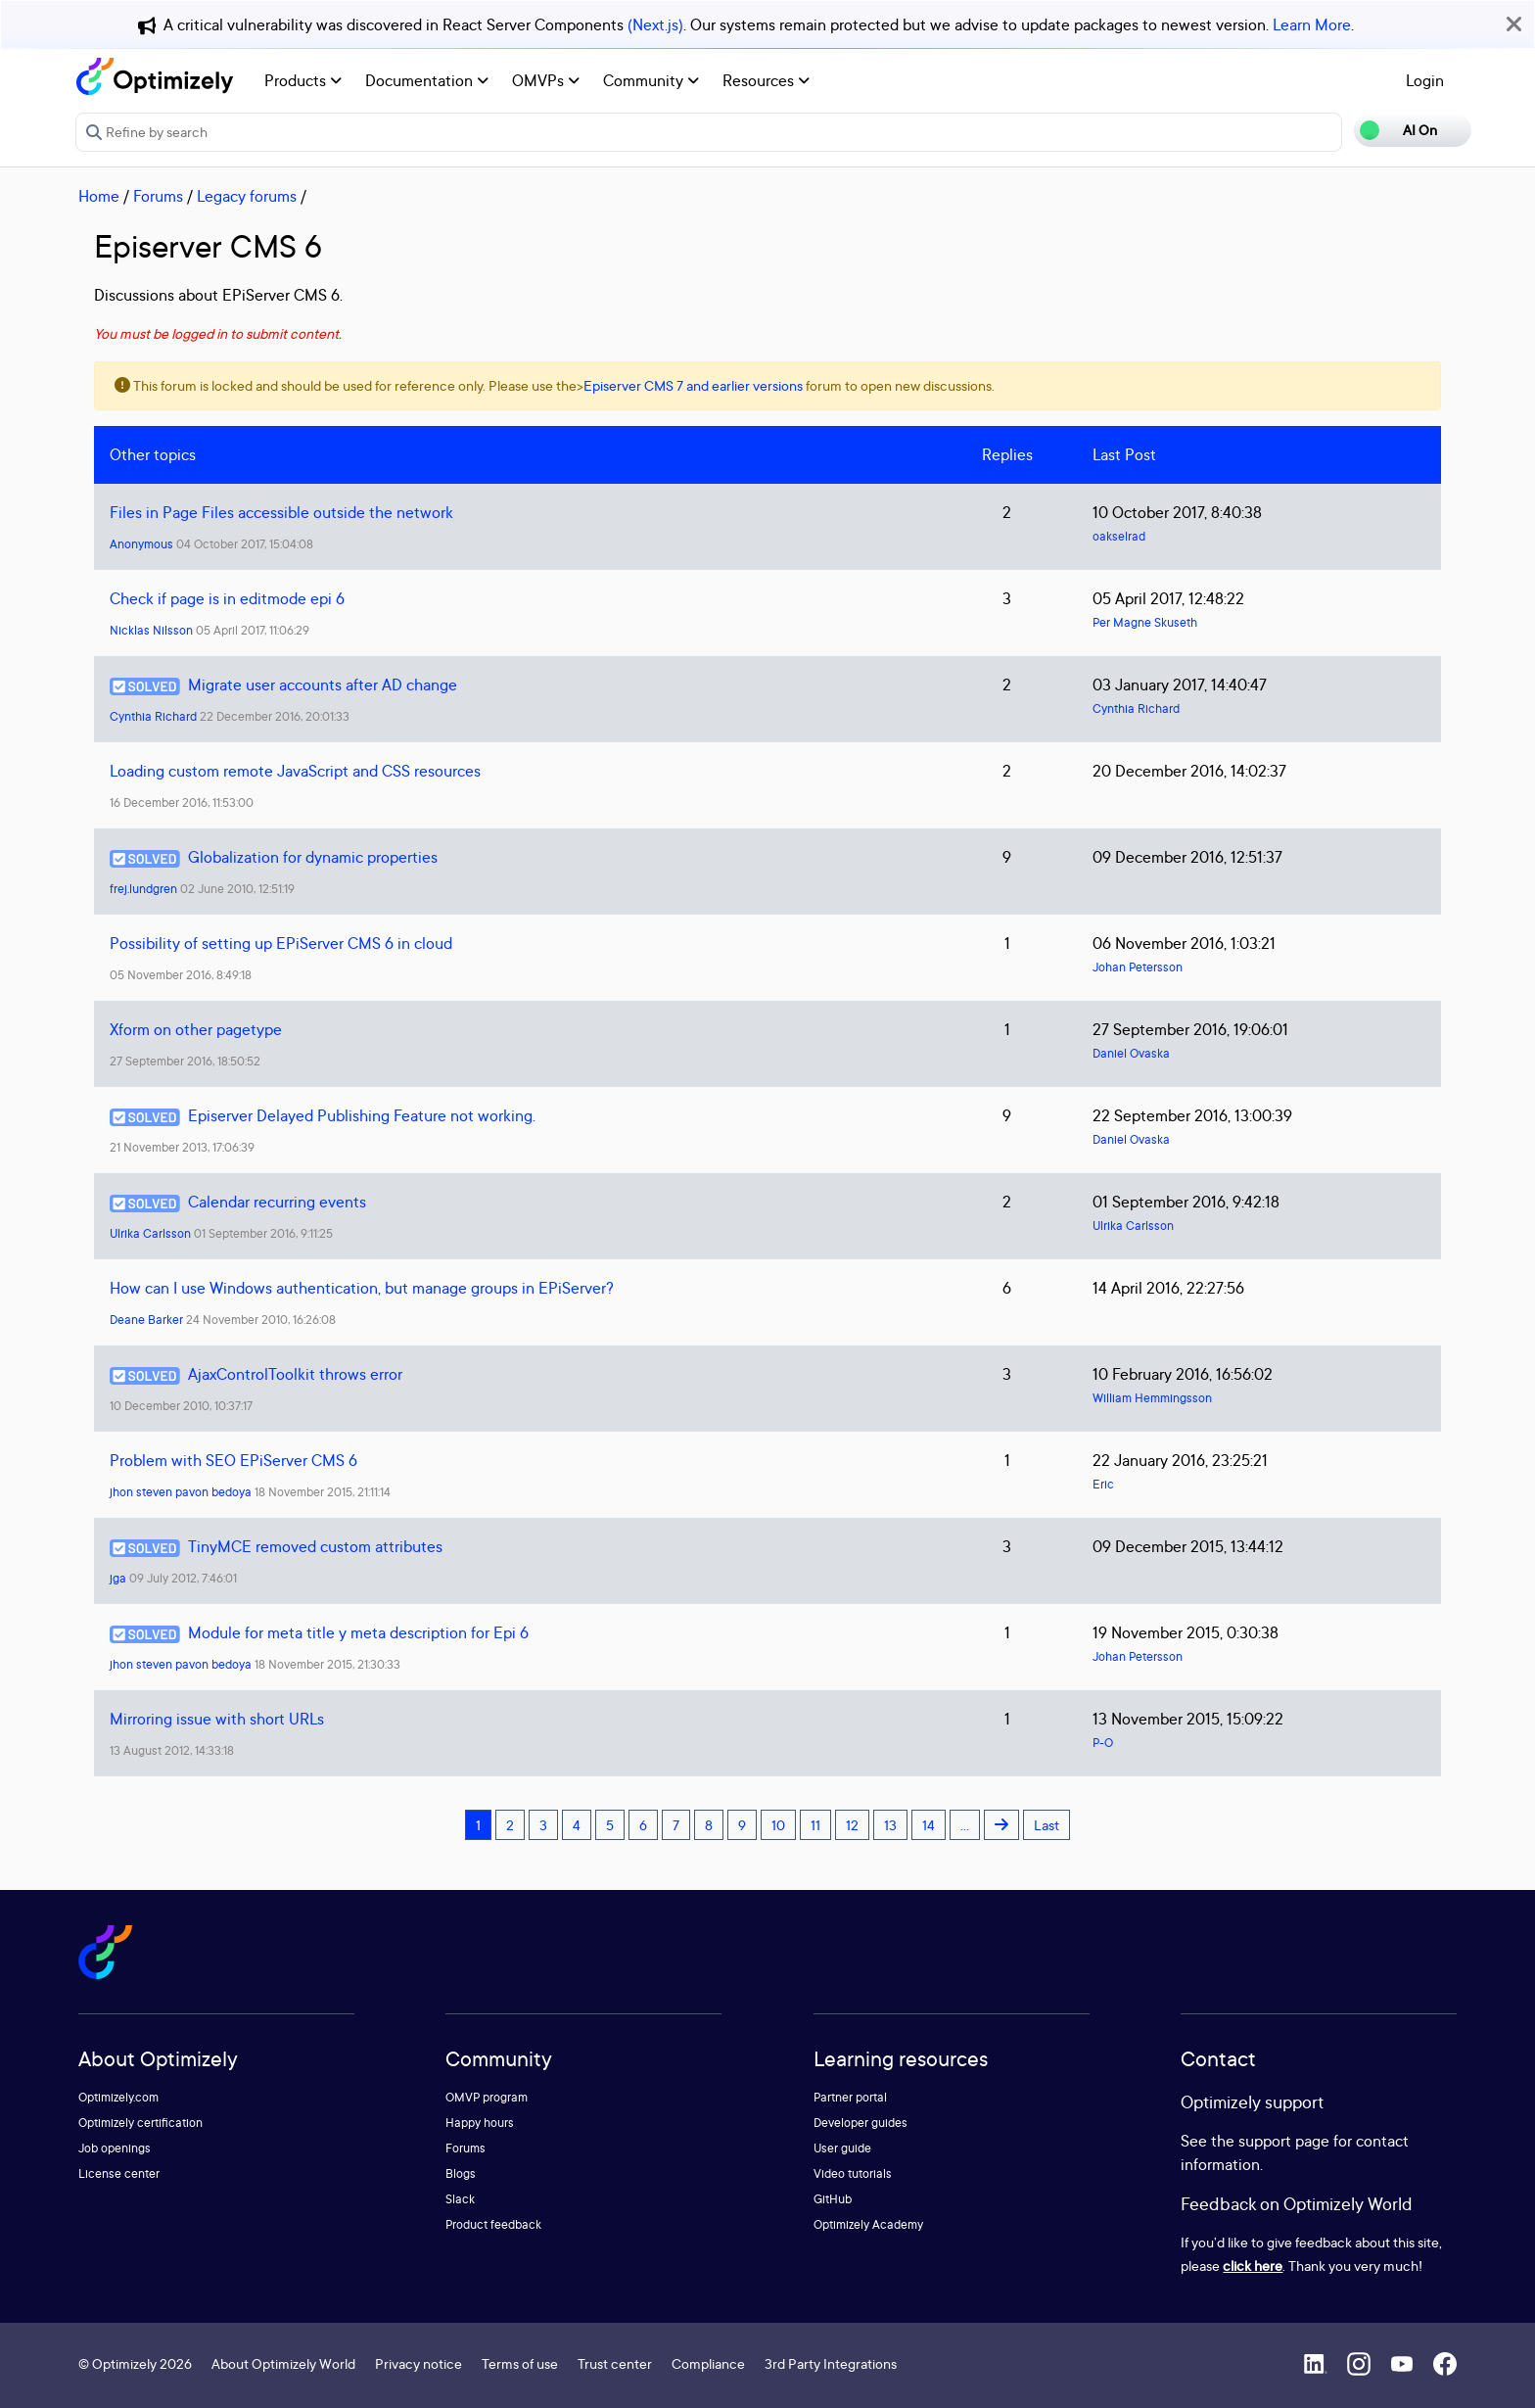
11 (815, 1825)
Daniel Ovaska (1131, 1053)
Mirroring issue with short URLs (217, 1718)
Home (98, 196)
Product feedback (493, 2224)
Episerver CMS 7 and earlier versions (693, 385)
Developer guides (860, 2122)
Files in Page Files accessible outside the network (281, 512)
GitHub (833, 2199)
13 (890, 1825)
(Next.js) (655, 24)
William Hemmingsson (1152, 1398)
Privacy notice (418, 2363)
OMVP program (486, 2097)
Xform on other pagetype (196, 1029)
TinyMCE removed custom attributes (315, 1546)
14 (928, 1825)
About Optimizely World (283, 2363)
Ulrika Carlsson (150, 1233)
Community (651, 80)
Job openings (114, 2148)
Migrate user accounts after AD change (322, 684)
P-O (1103, 1742)
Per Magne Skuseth (1145, 622)
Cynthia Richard (153, 716)
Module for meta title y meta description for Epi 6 (358, 1632)
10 (778, 1825)
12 (852, 1825)
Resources (766, 80)
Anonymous (141, 544)
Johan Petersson (1138, 967)
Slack (460, 2199)
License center (119, 2173)
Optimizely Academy (868, 2224)
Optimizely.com (118, 2097)
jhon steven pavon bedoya (181, 1492)
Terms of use (520, 2363)
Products (303, 80)
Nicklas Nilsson (151, 630)
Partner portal (850, 2097)
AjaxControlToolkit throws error (295, 1374)
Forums (158, 196)
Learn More (1312, 24)
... (964, 1825)
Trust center (615, 2363)
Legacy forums (247, 196)
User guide (842, 2148)
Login (1425, 80)
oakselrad (1119, 536)
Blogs (460, 2173)
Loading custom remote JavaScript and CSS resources (295, 770)
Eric (1103, 1484)
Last (1046, 1825)
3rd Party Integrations (831, 2363)
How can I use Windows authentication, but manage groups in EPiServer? (362, 1287)
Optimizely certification (140, 2122)
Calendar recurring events (277, 1201)
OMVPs (546, 80)
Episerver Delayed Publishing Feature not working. (361, 1115)
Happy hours (479, 2122)
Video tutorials (853, 2173)
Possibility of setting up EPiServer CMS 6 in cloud (281, 943)
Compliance (708, 2363)
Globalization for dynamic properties (313, 857)
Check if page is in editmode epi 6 (227, 598)
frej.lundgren (143, 888)
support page (1283, 2140)
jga (118, 1578)
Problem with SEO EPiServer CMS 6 (233, 1460)
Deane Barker (146, 1319)
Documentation (426, 80)
